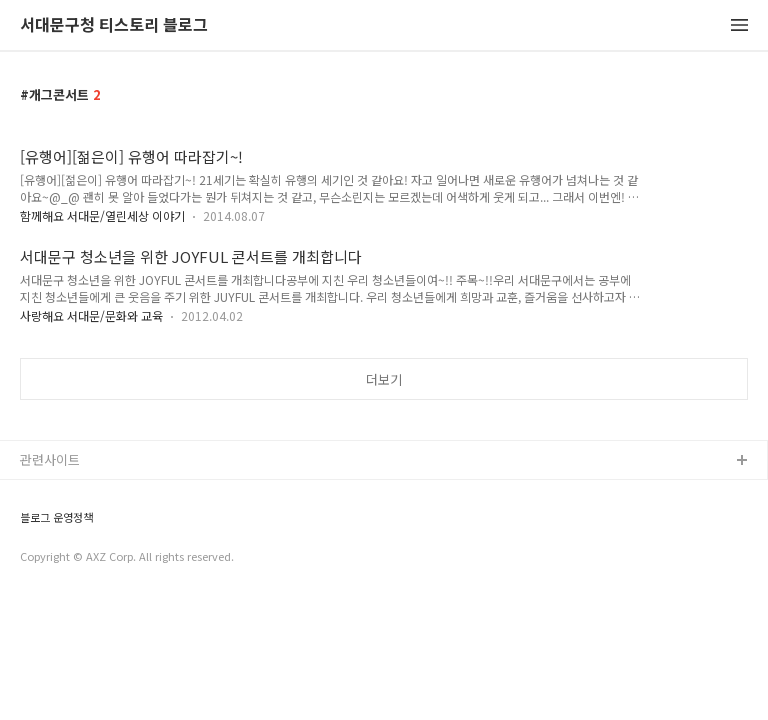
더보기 (384, 379)
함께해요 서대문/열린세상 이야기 (102, 215)
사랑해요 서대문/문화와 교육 (91, 315)
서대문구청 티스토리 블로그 (114, 25)
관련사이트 (50, 459)
